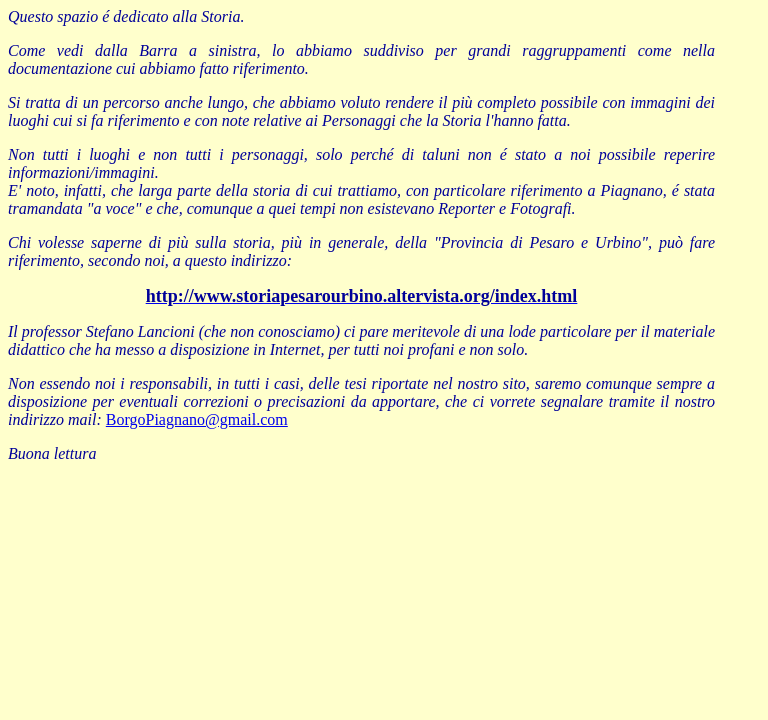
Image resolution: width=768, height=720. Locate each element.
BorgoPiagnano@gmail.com (197, 419)
